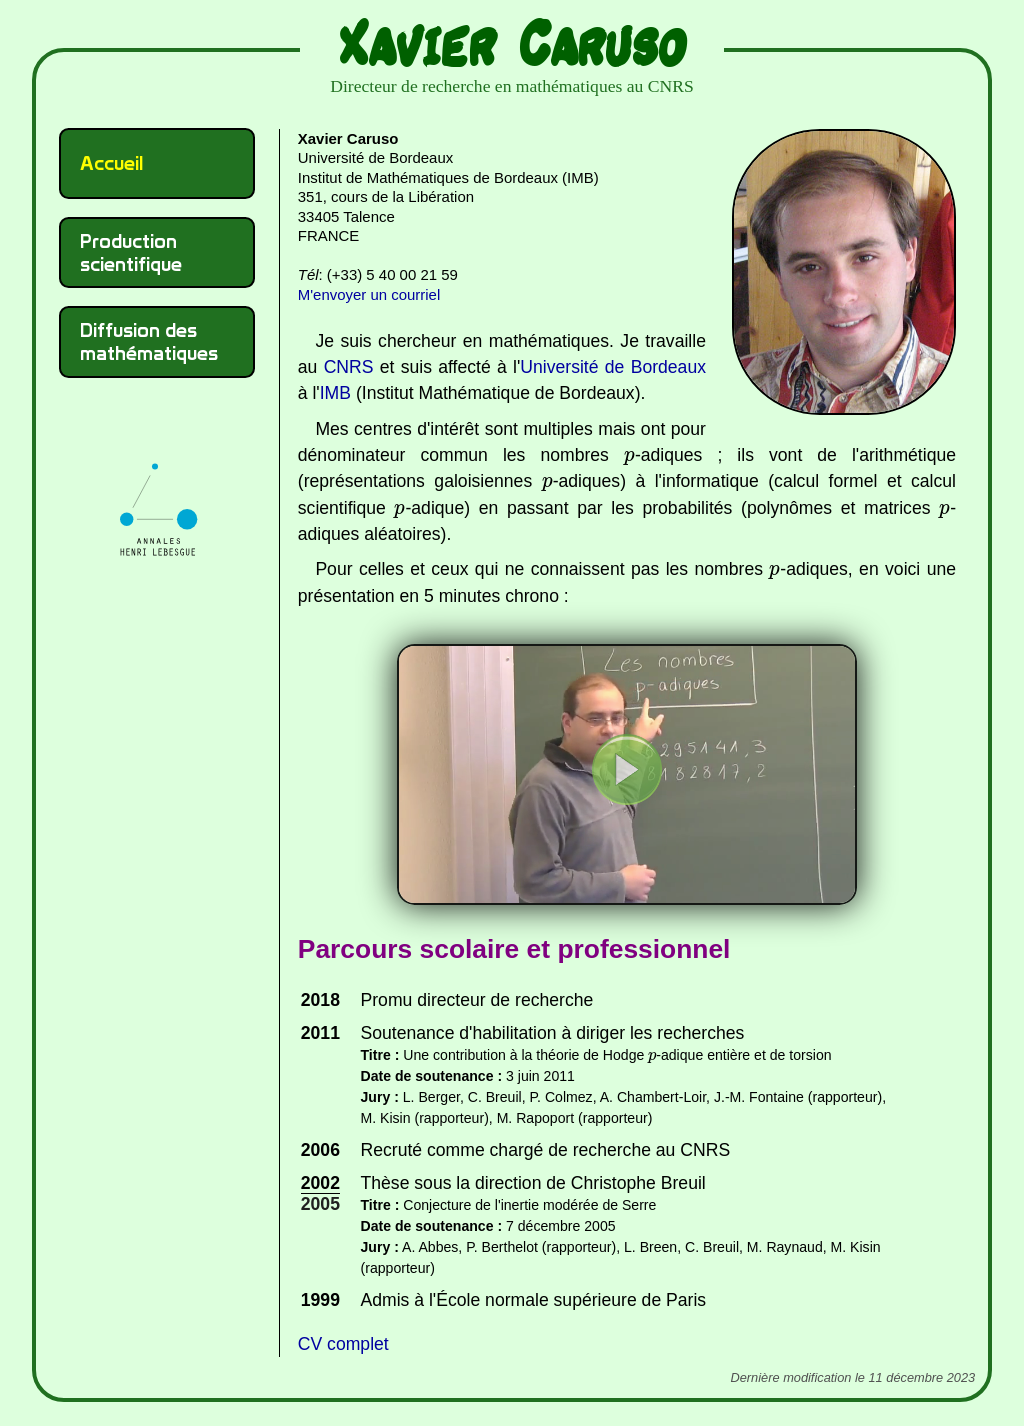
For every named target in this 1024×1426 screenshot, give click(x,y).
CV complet (343, 1344)
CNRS (349, 367)
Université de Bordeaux (613, 367)
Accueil (111, 163)
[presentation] (629, 458)
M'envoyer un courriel (369, 294)
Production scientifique (131, 252)
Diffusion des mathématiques (149, 341)
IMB (335, 393)
